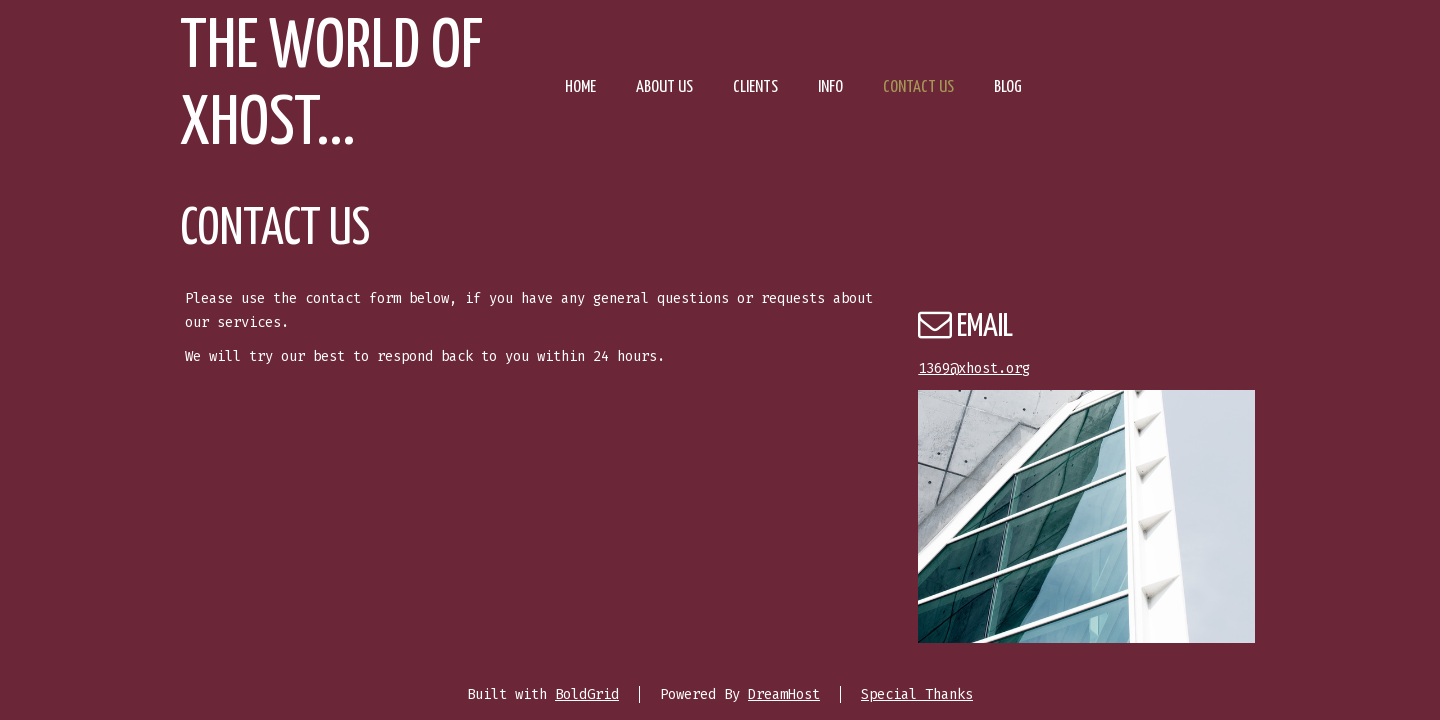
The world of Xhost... (331, 87)
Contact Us (918, 87)
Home (580, 87)
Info (830, 87)
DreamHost (784, 694)
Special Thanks (917, 694)
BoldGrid (587, 694)
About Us (664, 87)
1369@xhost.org (974, 368)
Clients (755, 87)
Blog (1008, 87)
